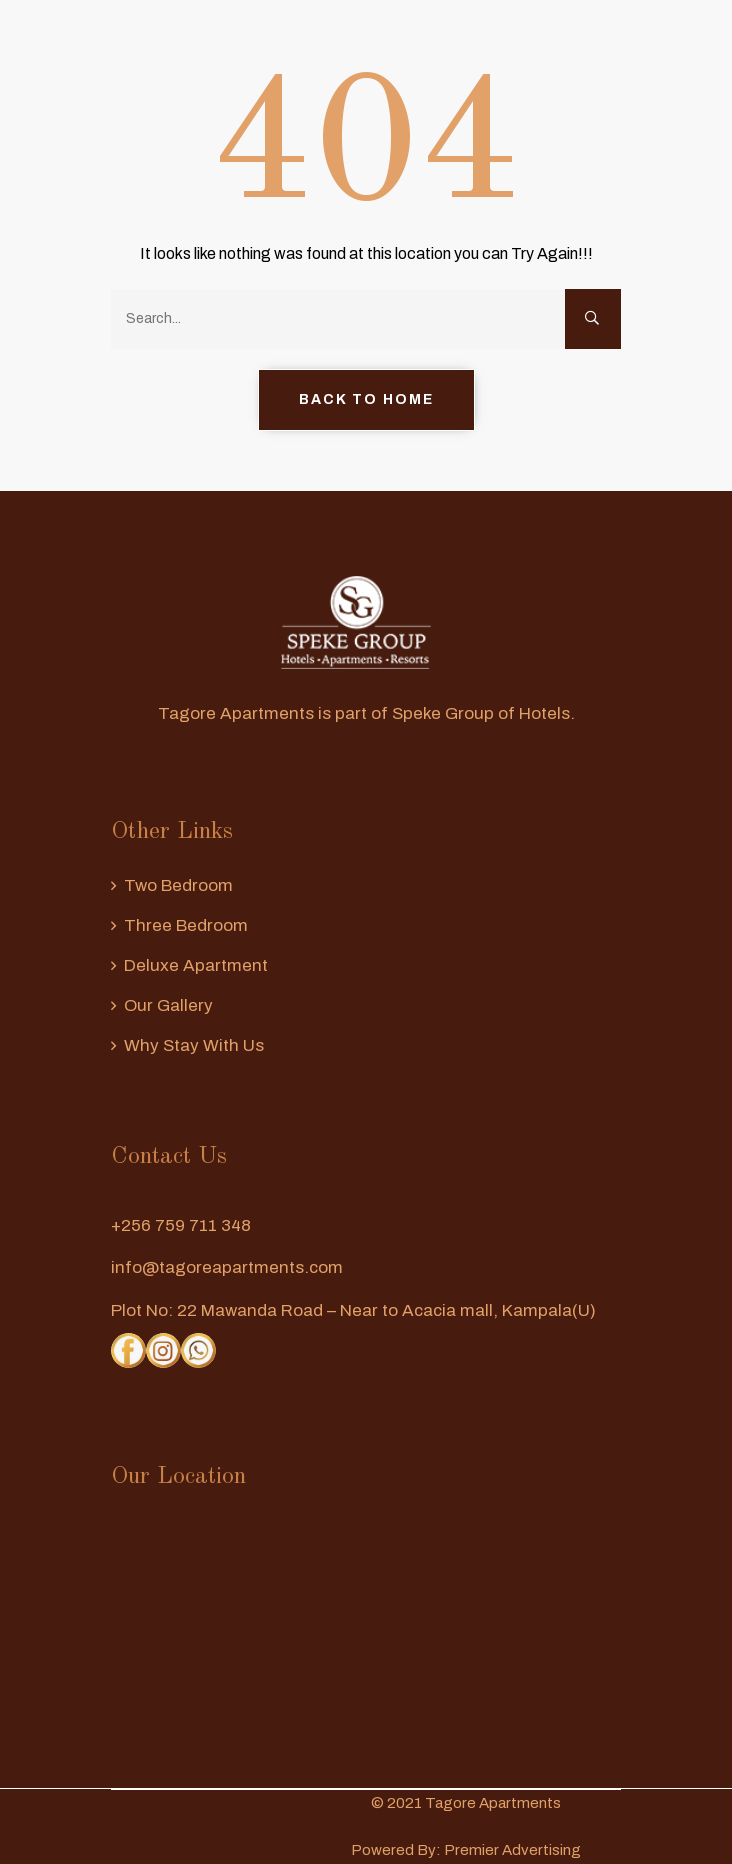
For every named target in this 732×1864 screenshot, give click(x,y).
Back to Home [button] (366, 399)
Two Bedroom (178, 885)
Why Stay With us (194, 1045)
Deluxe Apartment (196, 965)
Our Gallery (168, 1005)
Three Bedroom (186, 925)
